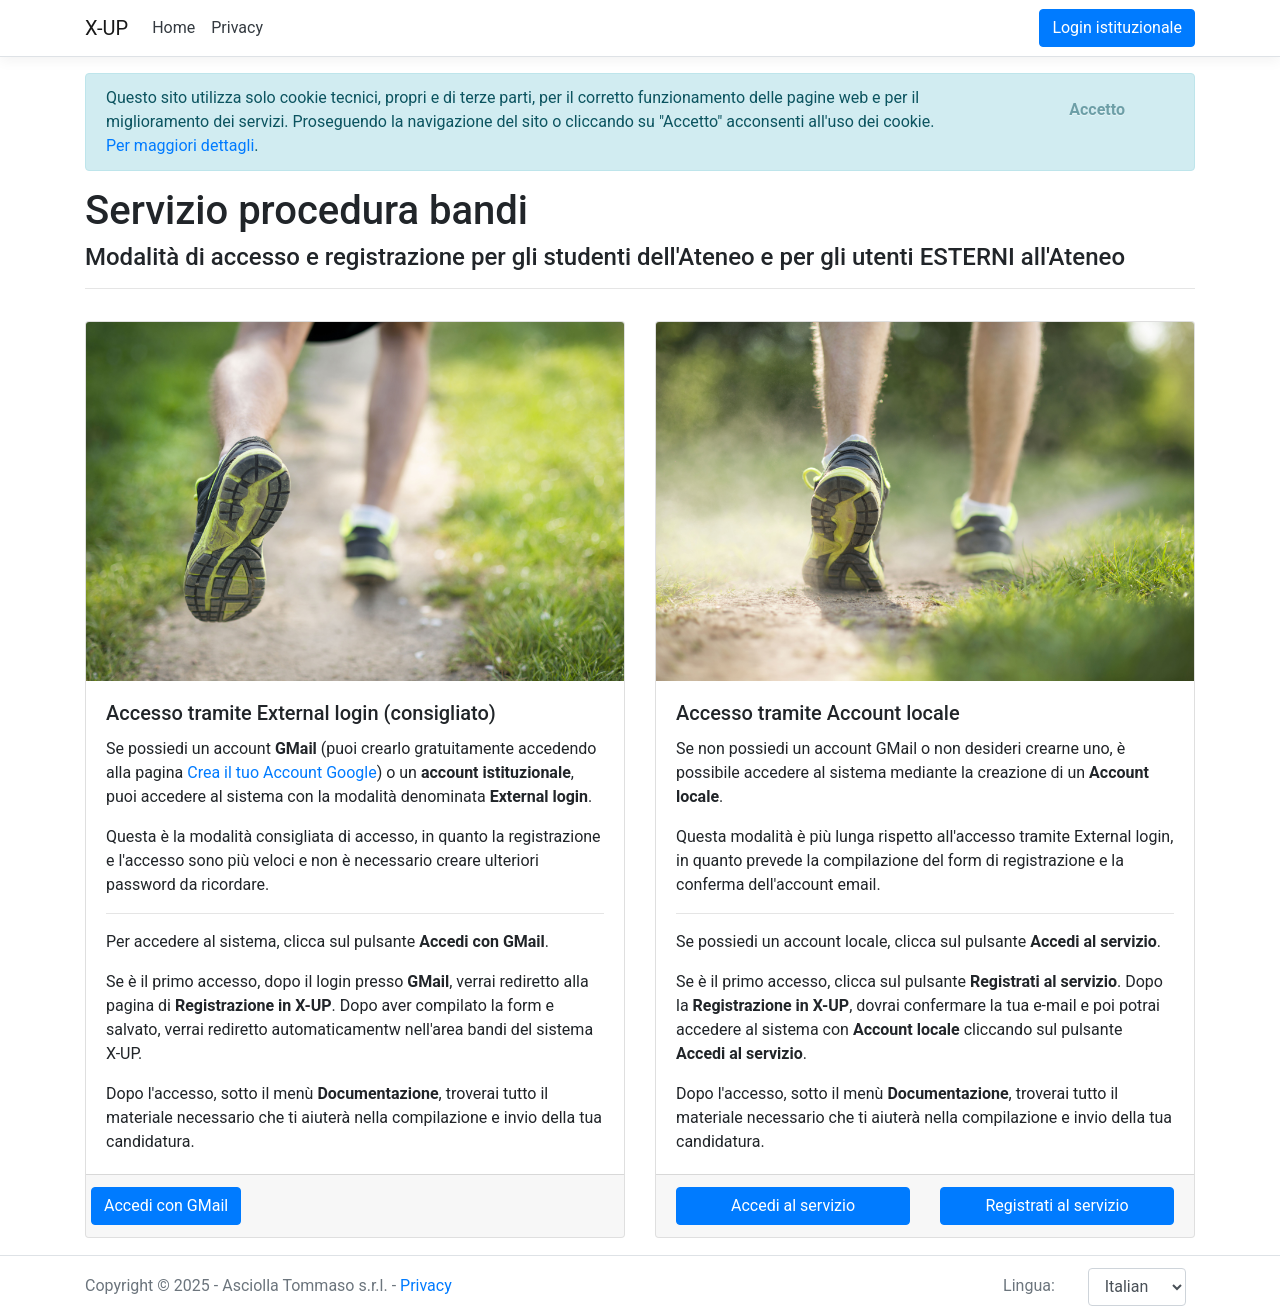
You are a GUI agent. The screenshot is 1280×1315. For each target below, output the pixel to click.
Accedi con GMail (166, 1205)
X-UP (106, 28)
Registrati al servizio (1056, 1205)
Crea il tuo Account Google (281, 772)
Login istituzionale (1117, 27)
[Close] (1097, 110)
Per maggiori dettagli (180, 145)
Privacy (237, 27)
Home (173, 27)
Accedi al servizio (793, 1205)
